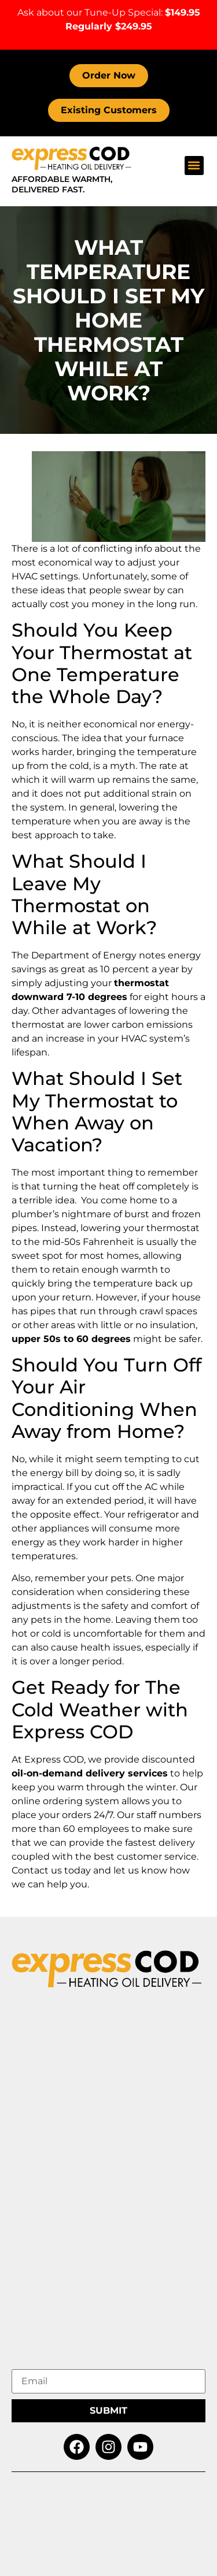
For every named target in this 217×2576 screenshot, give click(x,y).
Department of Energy (84, 955)
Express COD (54, 1759)
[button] (194, 165)
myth (122, 765)
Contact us (37, 1870)
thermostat (173, 1227)
